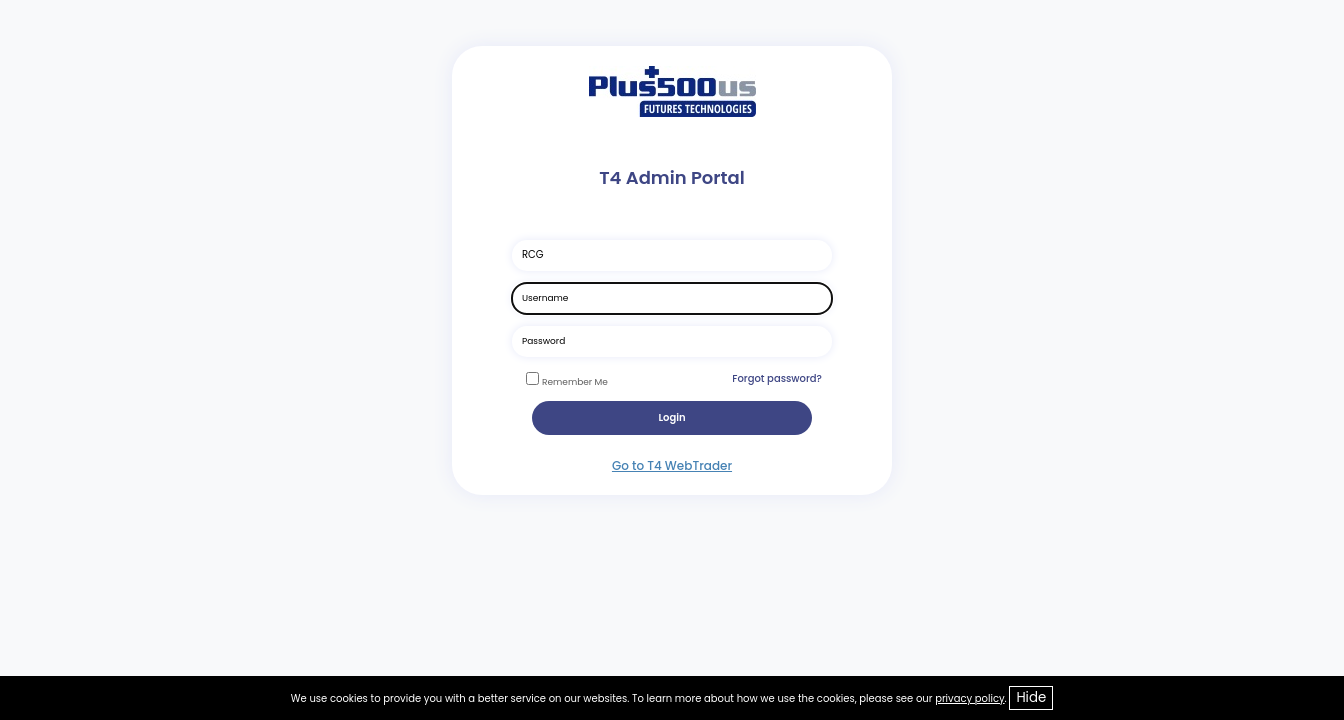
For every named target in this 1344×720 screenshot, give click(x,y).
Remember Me (575, 382)
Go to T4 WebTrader (672, 465)
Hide (1031, 697)
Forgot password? (777, 378)
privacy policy (969, 698)
